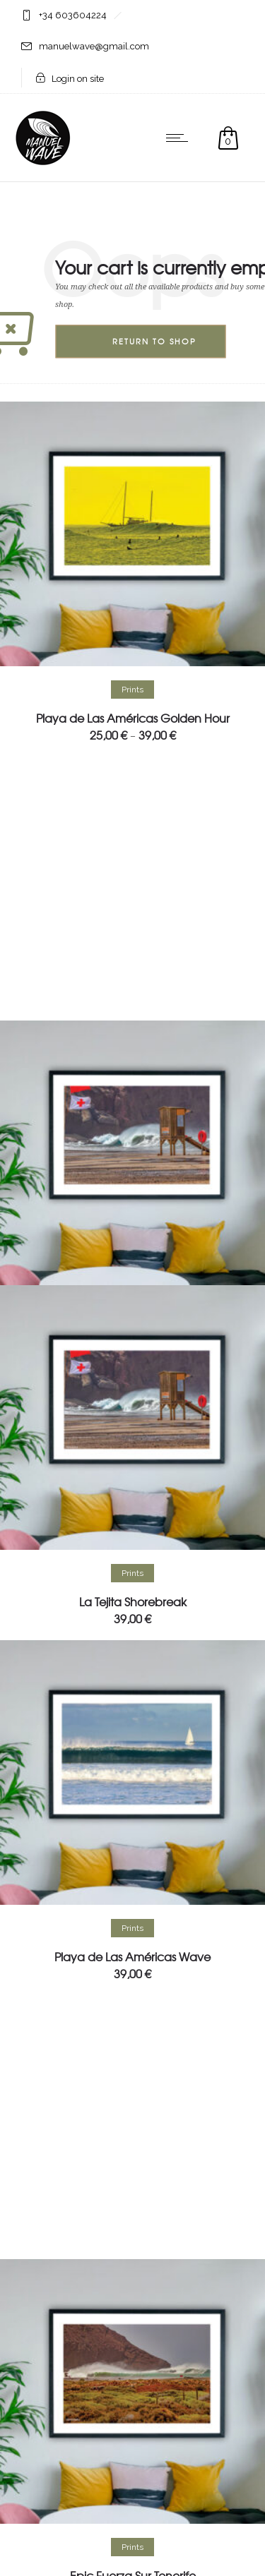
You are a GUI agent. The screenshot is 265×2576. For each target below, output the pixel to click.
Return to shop (154, 341)
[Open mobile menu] (180, 138)
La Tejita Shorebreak (133, 1601)
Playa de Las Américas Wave (132, 1956)
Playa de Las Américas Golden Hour (133, 717)
